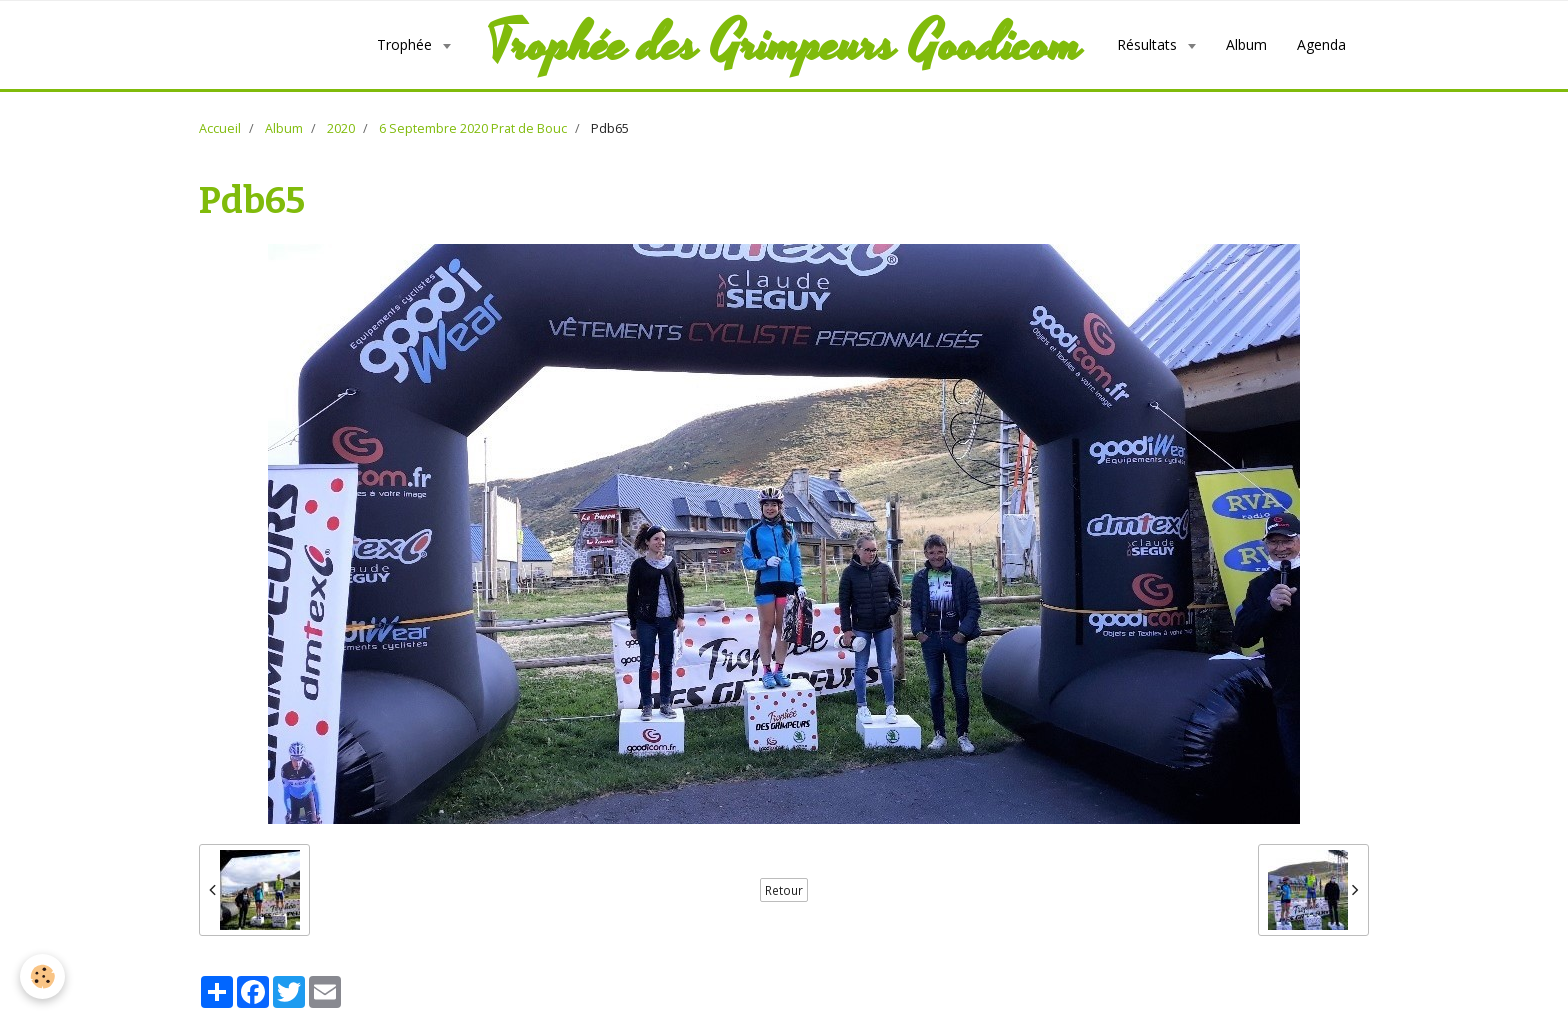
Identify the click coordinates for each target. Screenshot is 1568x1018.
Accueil (220, 128)
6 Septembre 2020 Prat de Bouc (473, 128)
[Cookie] (42, 976)
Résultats (1149, 44)
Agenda (1321, 44)
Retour (784, 890)
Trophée (406, 44)
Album (1246, 44)
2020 (341, 128)
